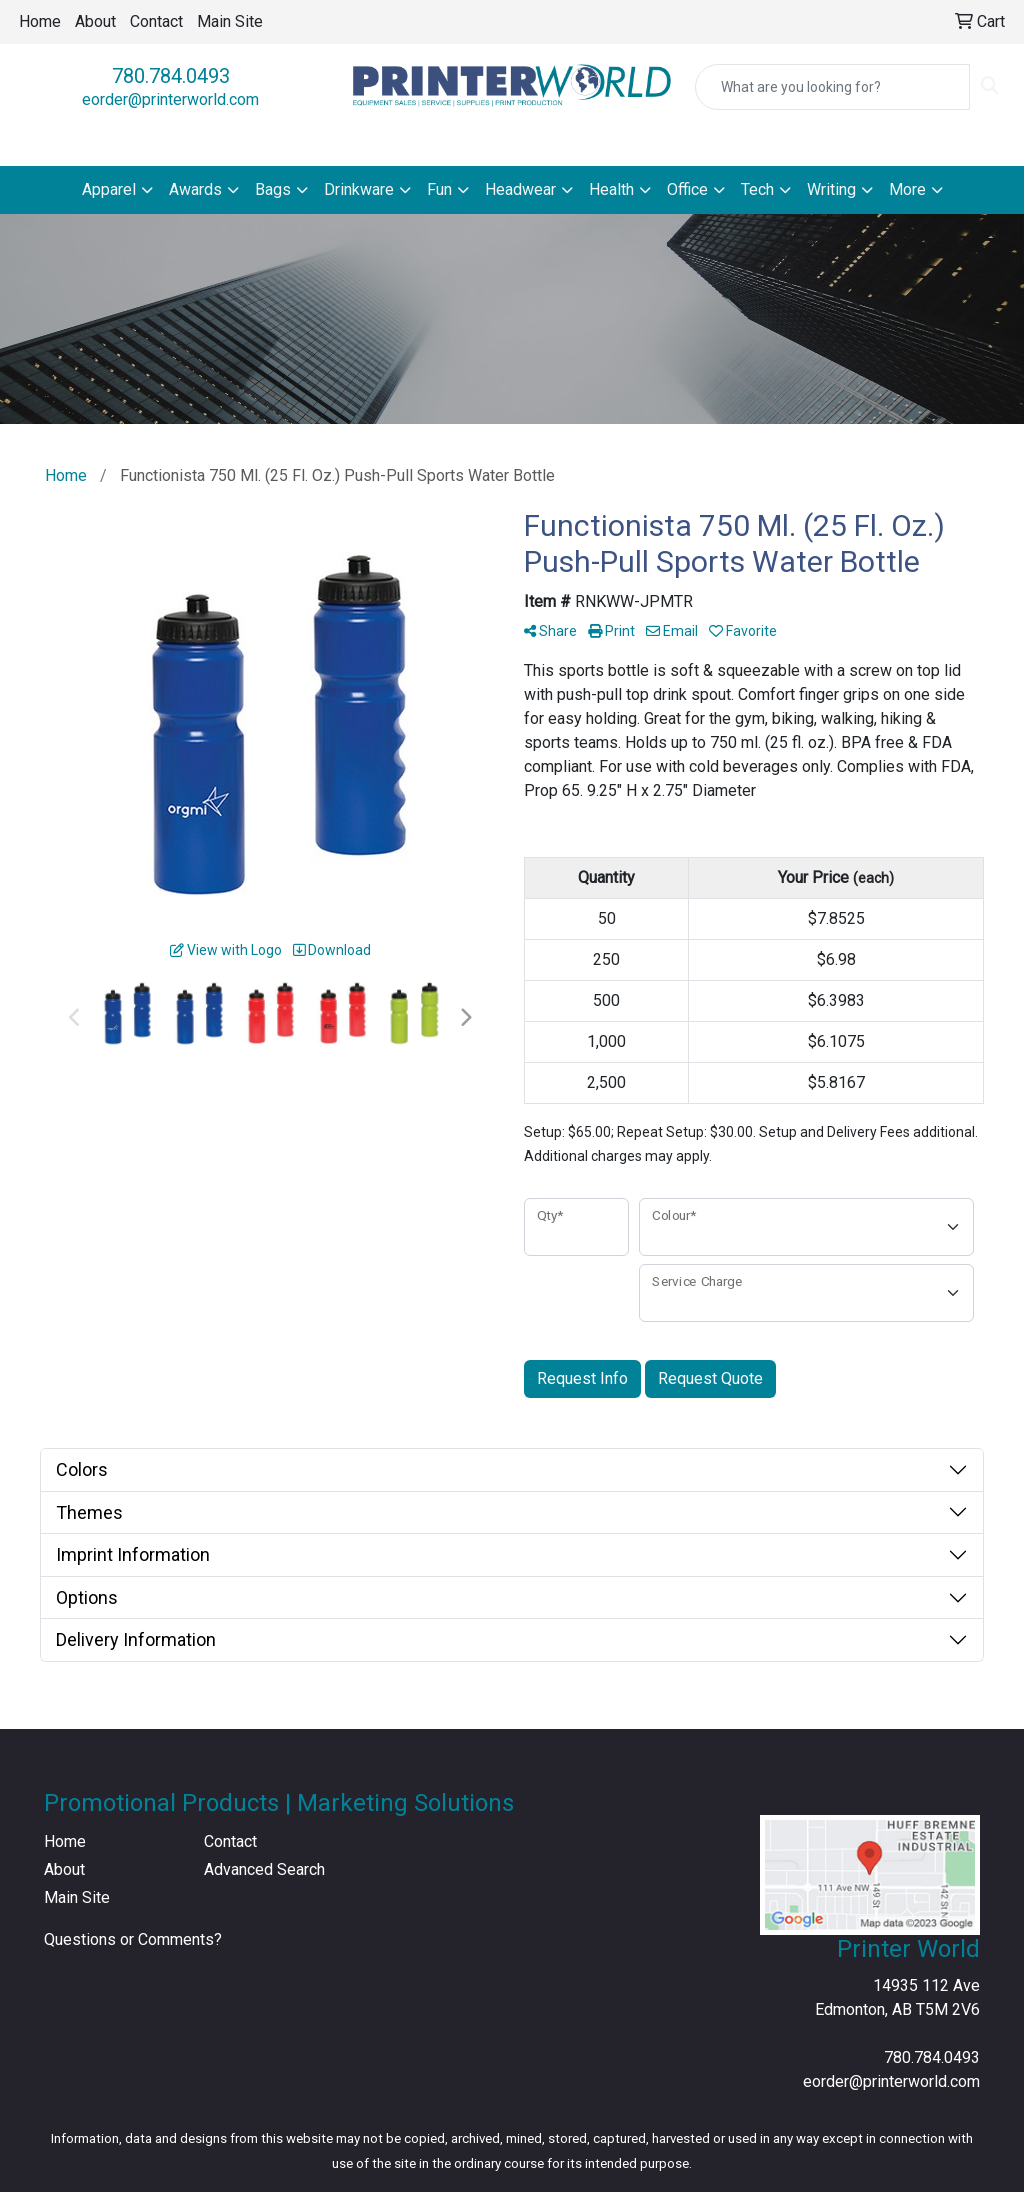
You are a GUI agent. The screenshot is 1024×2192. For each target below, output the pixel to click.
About (95, 21)
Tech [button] (757, 189)
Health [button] (611, 189)
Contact (156, 21)
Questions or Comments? (133, 1939)
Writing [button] (831, 189)
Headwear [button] (520, 189)
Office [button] (687, 189)
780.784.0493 (171, 76)
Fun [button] (439, 189)
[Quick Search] (832, 87)
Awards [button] (195, 189)
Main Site (230, 21)
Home (40, 21)
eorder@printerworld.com (170, 99)
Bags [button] (273, 189)
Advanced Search (264, 1869)
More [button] (907, 189)
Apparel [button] (109, 189)
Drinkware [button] (359, 189)
